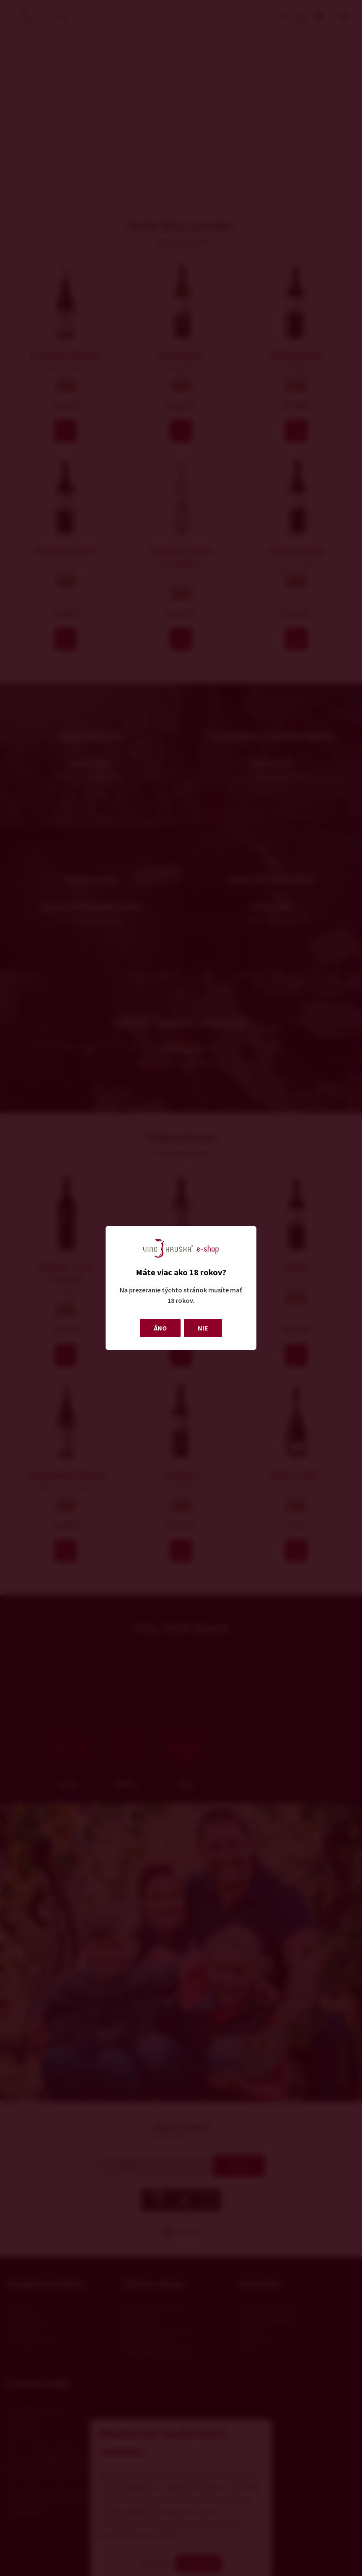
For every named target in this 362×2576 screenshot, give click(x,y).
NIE (203, 1328)
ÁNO (160, 1328)
